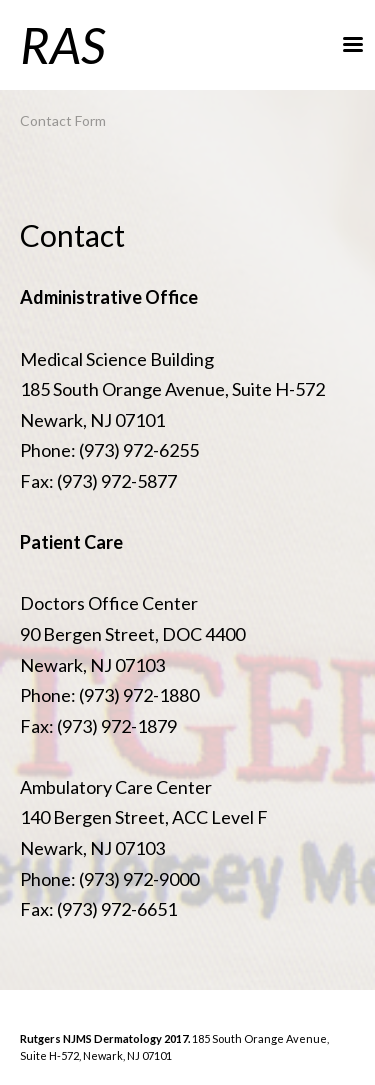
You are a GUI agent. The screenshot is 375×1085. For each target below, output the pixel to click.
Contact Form (63, 120)
